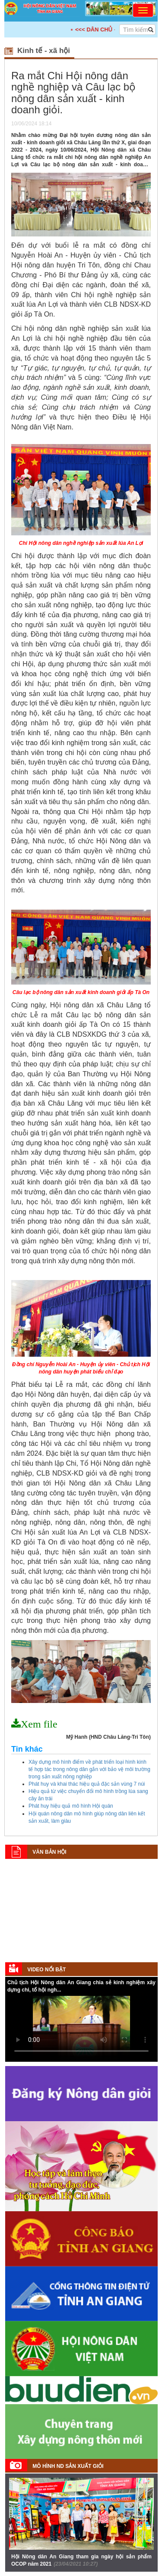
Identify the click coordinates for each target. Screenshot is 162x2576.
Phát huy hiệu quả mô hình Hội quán (71, 1806)
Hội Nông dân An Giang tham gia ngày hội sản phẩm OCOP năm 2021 (81, 2560)
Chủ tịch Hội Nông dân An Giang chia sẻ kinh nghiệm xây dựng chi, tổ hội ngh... (81, 1986)
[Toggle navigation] (143, 10)
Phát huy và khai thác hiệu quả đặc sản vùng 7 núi (87, 1784)
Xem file (39, 1724)
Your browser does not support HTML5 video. (81, 2028)
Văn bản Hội (49, 1852)
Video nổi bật (46, 1970)
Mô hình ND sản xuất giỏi (67, 2466)
